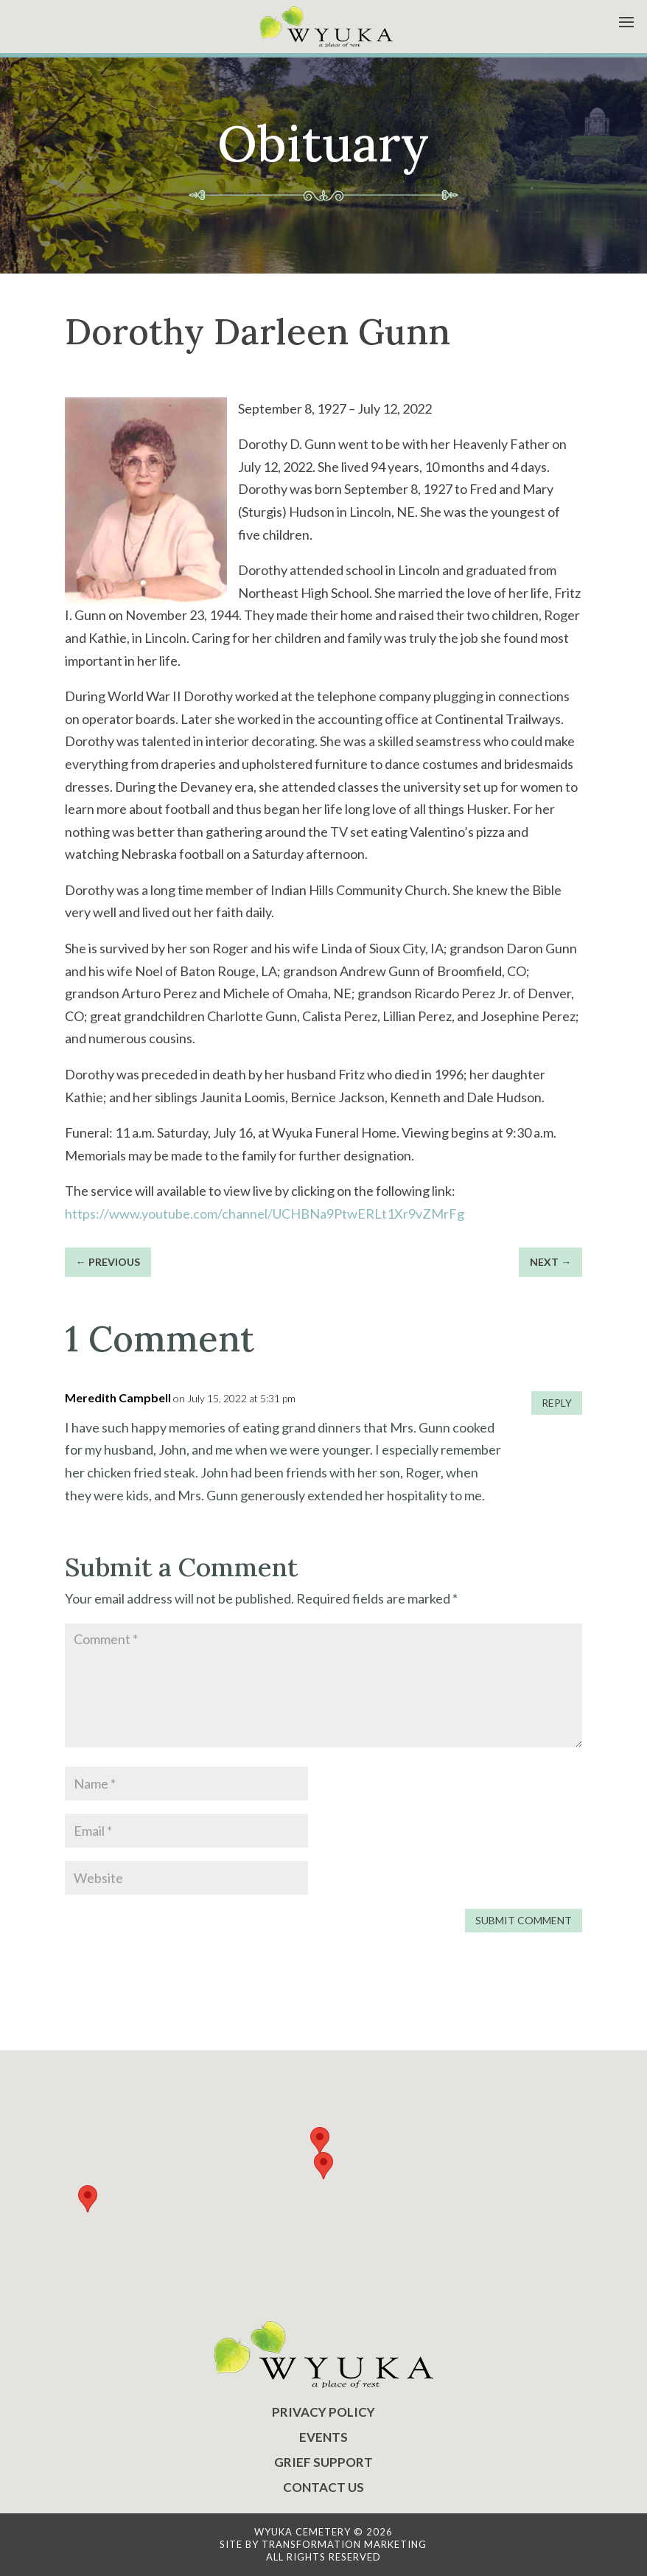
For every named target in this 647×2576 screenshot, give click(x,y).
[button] (323, 2165)
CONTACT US (323, 2487)
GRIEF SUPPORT (323, 2462)
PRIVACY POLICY (323, 2412)
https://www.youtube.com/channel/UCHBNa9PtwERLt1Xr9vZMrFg (265, 1213)
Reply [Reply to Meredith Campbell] (557, 1402)
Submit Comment (523, 1920)
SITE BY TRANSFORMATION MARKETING (323, 2544)
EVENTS (323, 2437)
